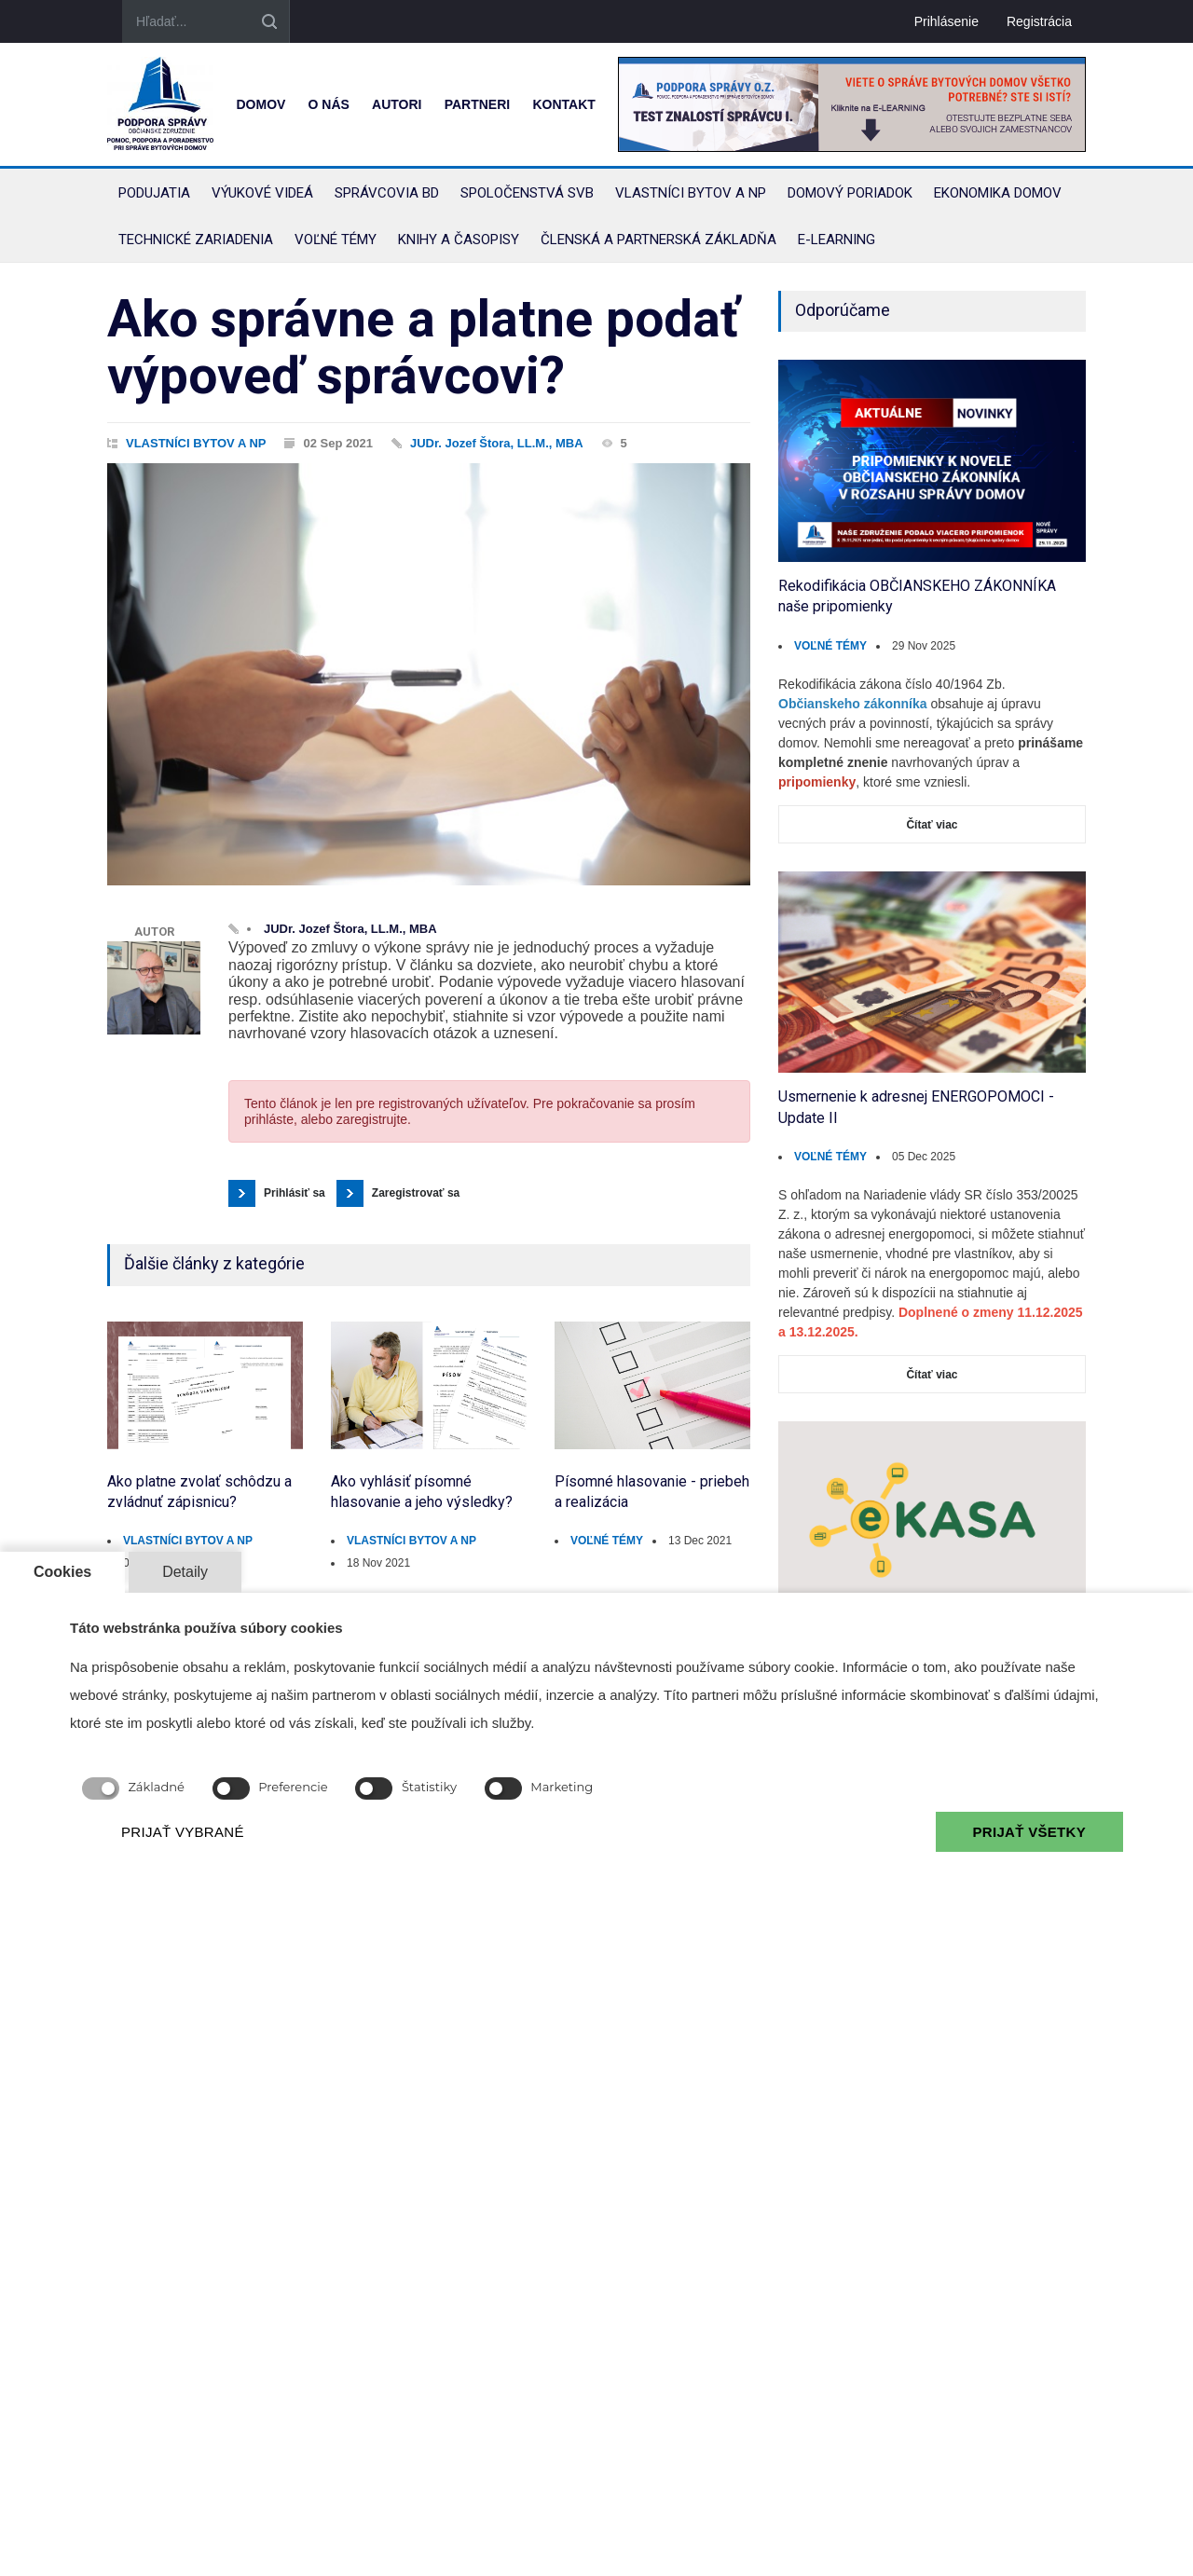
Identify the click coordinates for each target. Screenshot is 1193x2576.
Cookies (62, 1572)
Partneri (478, 104)
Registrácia (1039, 21)
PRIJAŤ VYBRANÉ (182, 1832)
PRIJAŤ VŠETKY (1029, 1832)
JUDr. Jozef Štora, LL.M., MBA (496, 443)
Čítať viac (931, 824)
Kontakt (563, 104)
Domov (260, 104)
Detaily (185, 1572)
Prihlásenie (946, 21)
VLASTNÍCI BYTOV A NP (196, 443)
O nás (329, 104)
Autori (396, 104)
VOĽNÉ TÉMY (606, 1540)
